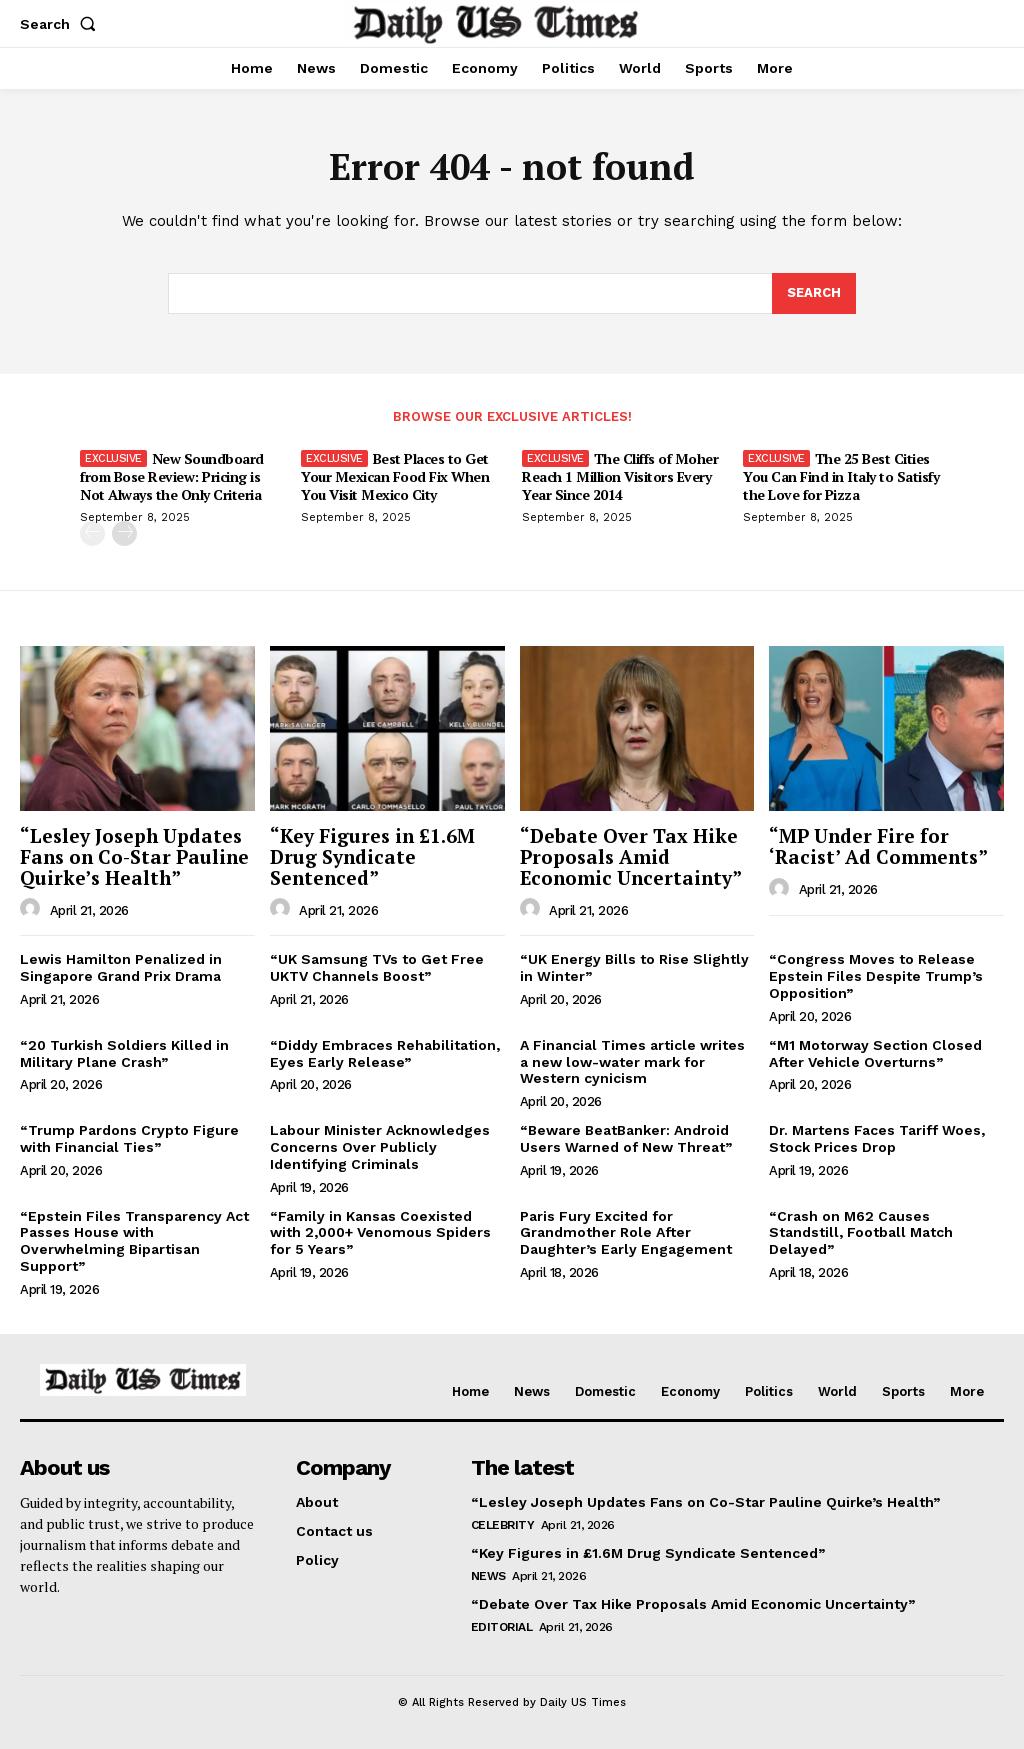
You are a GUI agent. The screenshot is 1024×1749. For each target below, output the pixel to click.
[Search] (814, 294)
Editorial (502, 1627)
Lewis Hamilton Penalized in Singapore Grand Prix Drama (121, 967)
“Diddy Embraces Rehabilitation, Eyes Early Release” (385, 1053)
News (488, 1576)
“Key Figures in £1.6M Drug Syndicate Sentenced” (372, 856)
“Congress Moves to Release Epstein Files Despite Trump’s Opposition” (876, 976)
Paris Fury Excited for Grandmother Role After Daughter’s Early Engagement (626, 1233)
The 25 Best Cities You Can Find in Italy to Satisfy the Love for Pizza (841, 476)
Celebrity (503, 1525)
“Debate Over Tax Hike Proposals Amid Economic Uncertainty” (631, 856)
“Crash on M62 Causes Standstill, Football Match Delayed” (861, 1233)
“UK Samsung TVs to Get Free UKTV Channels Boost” (377, 967)
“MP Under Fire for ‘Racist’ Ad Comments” (878, 846)
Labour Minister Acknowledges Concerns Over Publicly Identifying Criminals (380, 1147)
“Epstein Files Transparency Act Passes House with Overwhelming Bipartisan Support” (134, 1241)
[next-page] (124, 533)
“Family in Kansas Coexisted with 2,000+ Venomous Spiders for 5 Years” (380, 1233)
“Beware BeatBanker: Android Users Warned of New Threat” (626, 1138)
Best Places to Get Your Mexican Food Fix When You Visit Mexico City (395, 476)
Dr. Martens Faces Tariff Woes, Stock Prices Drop (877, 1138)
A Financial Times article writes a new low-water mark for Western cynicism (632, 1062)
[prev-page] (92, 533)
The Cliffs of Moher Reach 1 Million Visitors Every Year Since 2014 (620, 476)
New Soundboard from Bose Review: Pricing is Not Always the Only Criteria (172, 476)
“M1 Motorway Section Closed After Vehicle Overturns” (875, 1053)
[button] (62, 24)
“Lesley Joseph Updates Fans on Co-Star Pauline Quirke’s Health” (134, 856)
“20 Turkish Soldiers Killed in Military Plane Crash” (124, 1053)
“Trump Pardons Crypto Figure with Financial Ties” (129, 1138)
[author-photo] (33, 909)
